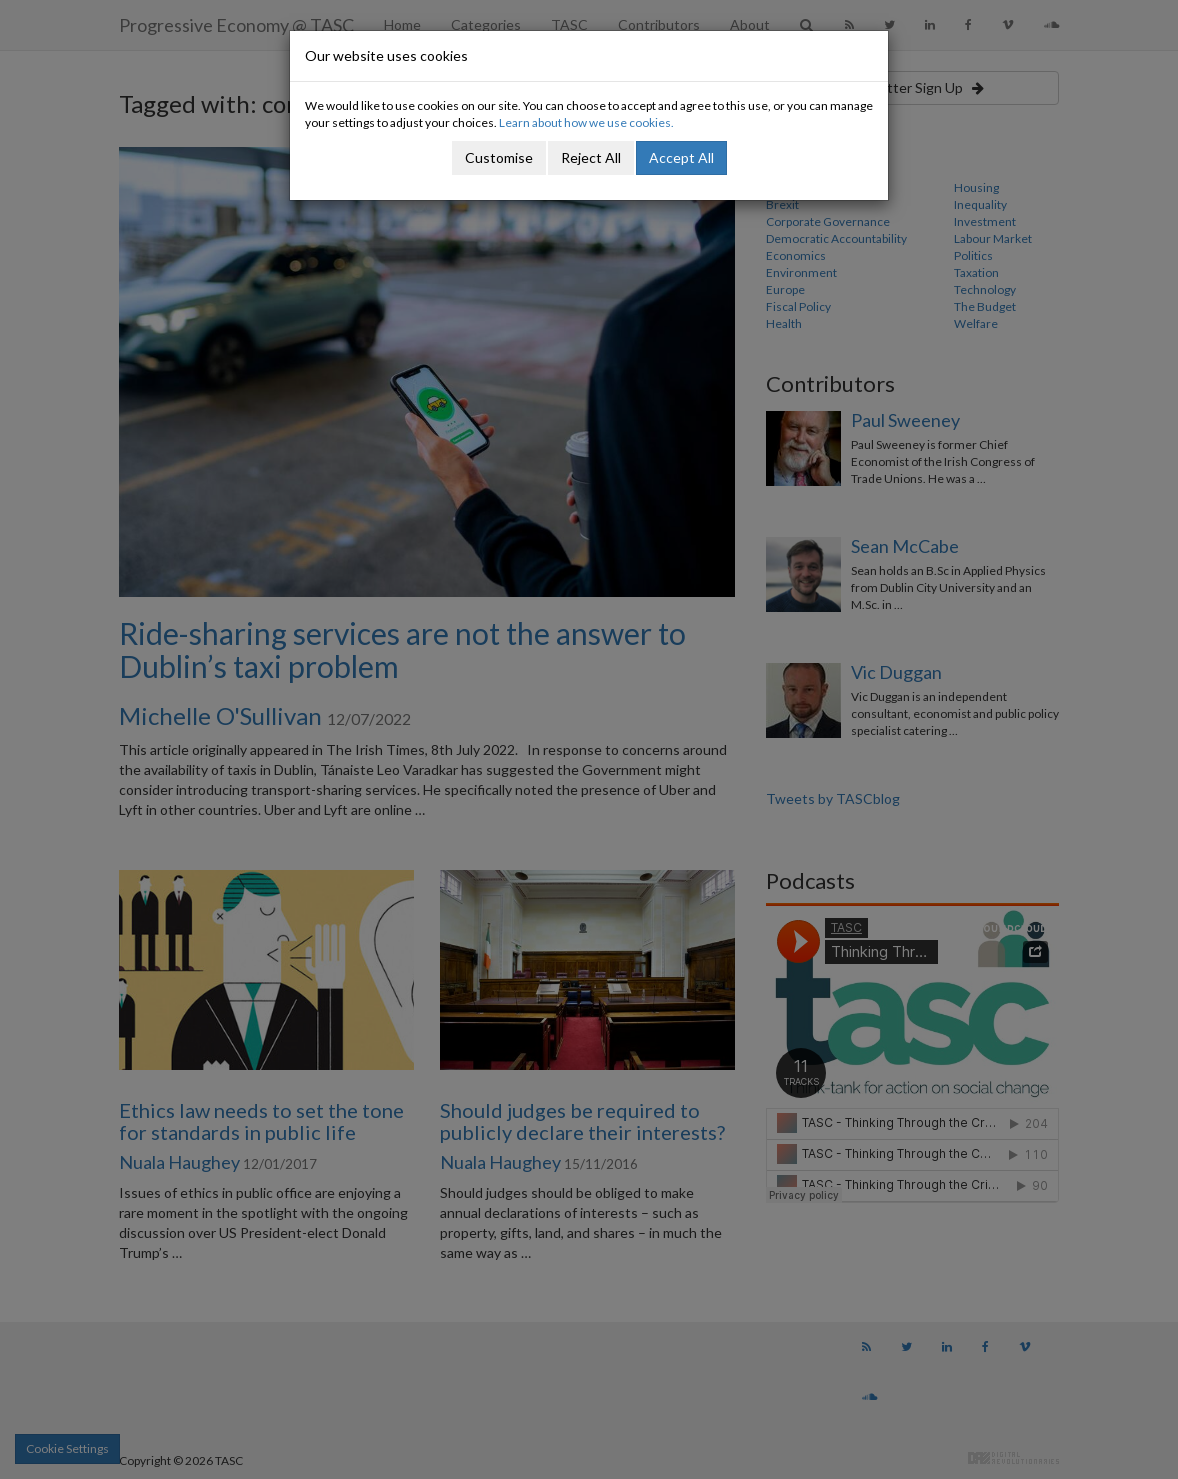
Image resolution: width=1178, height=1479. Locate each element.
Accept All (681, 157)
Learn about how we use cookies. (586, 122)
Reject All (591, 157)
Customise (499, 157)
